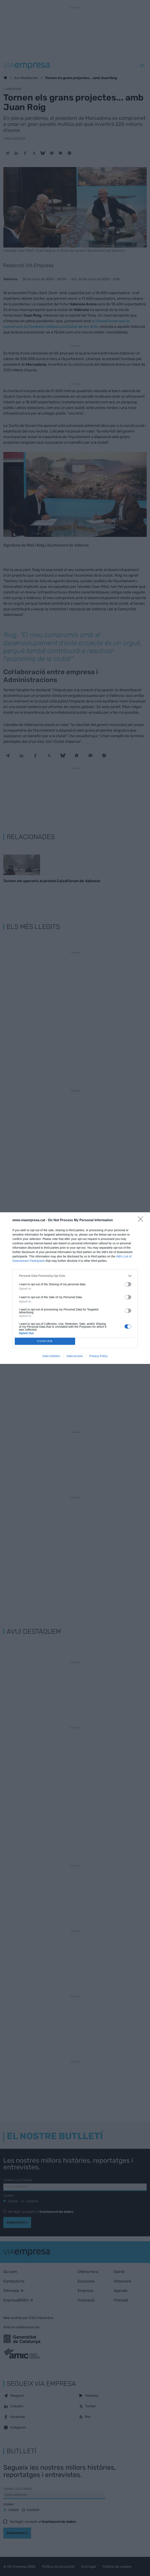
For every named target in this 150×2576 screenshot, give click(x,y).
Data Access (75, 1356)
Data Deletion (51, 1356)
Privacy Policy (98, 1356)
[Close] (142, 1220)
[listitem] (75, 1276)
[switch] (128, 1284)
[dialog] (75, 1288)
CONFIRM (45, 1341)
